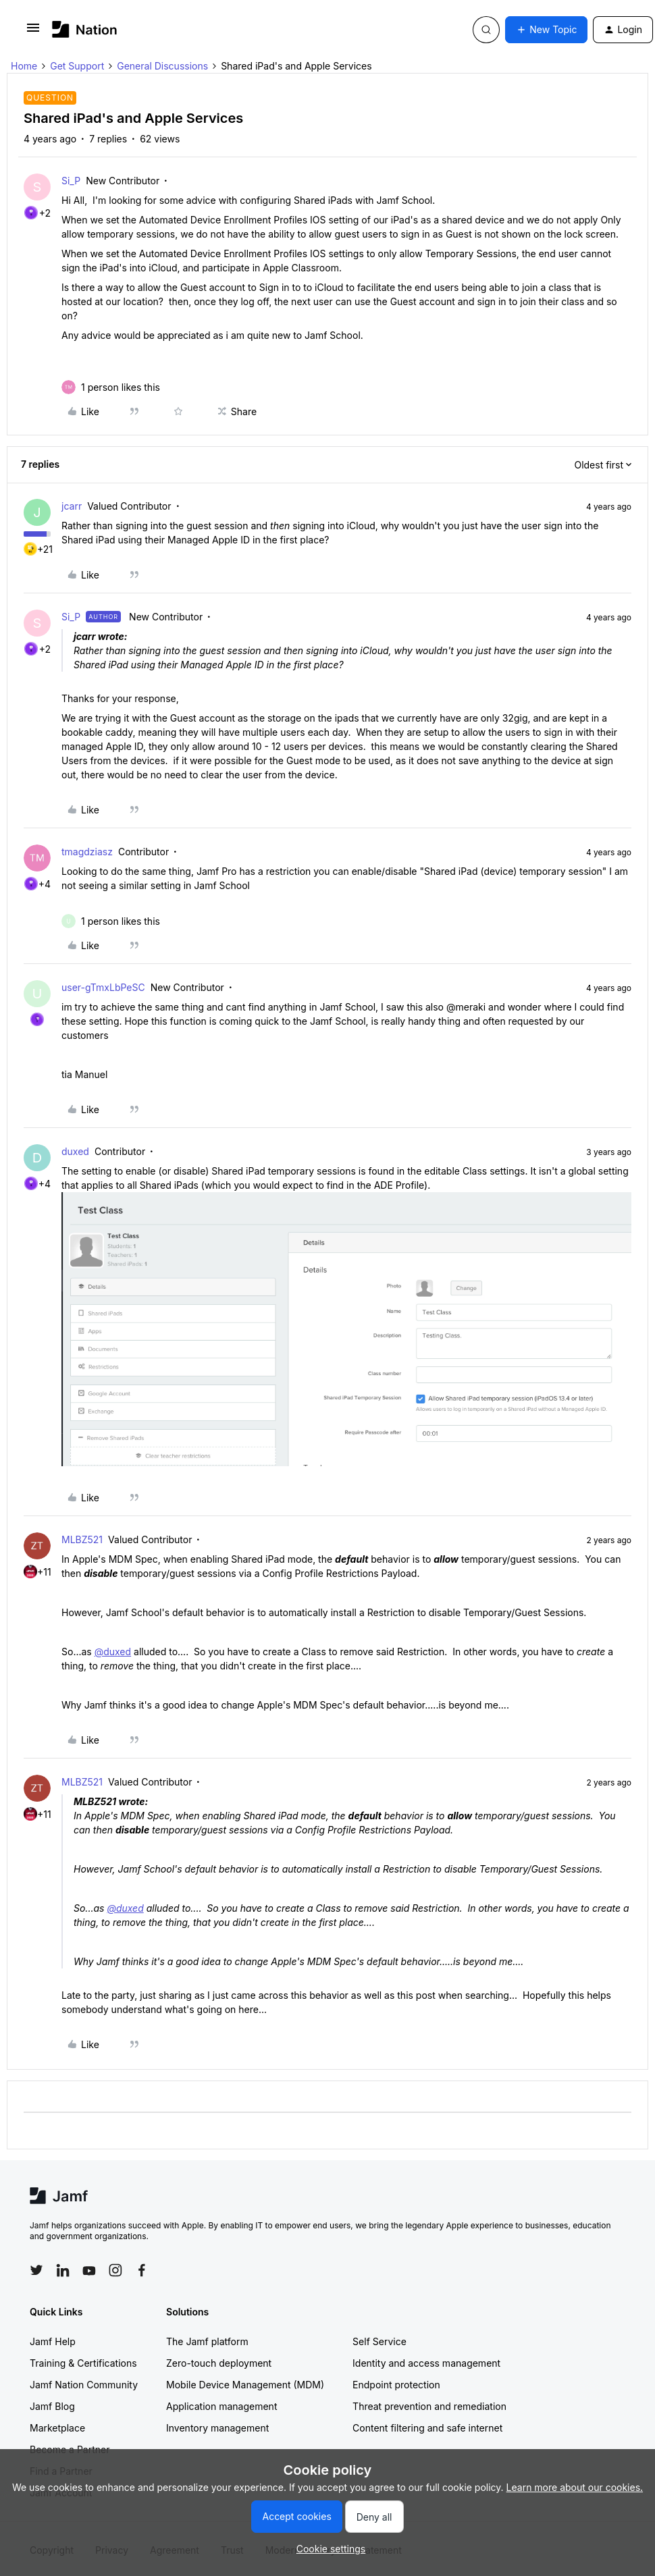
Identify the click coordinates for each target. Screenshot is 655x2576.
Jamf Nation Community (84, 2384)
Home (24, 66)
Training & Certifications (83, 2363)
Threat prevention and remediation (429, 2406)
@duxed (113, 1651)
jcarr (71, 506)
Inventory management (217, 2428)
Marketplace (57, 2428)
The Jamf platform (207, 2341)
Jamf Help (53, 2341)
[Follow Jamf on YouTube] (89, 2270)
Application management (221, 2406)
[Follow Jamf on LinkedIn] (63, 2270)
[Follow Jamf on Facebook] (142, 2270)
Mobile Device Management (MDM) (245, 2384)
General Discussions (162, 66)
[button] (33, 32)
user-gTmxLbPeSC (103, 987)
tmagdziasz (87, 851)
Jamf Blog (52, 2406)
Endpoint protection (396, 2384)
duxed (75, 1151)
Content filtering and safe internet (427, 2428)
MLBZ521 (82, 1539)
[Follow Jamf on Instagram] (115, 2270)
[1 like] (120, 387)
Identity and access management (426, 2363)
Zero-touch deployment (218, 2363)
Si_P (70, 180)
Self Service (379, 2341)
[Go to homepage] (84, 29)
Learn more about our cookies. (575, 2487)
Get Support (77, 66)
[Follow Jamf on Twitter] (36, 2270)
